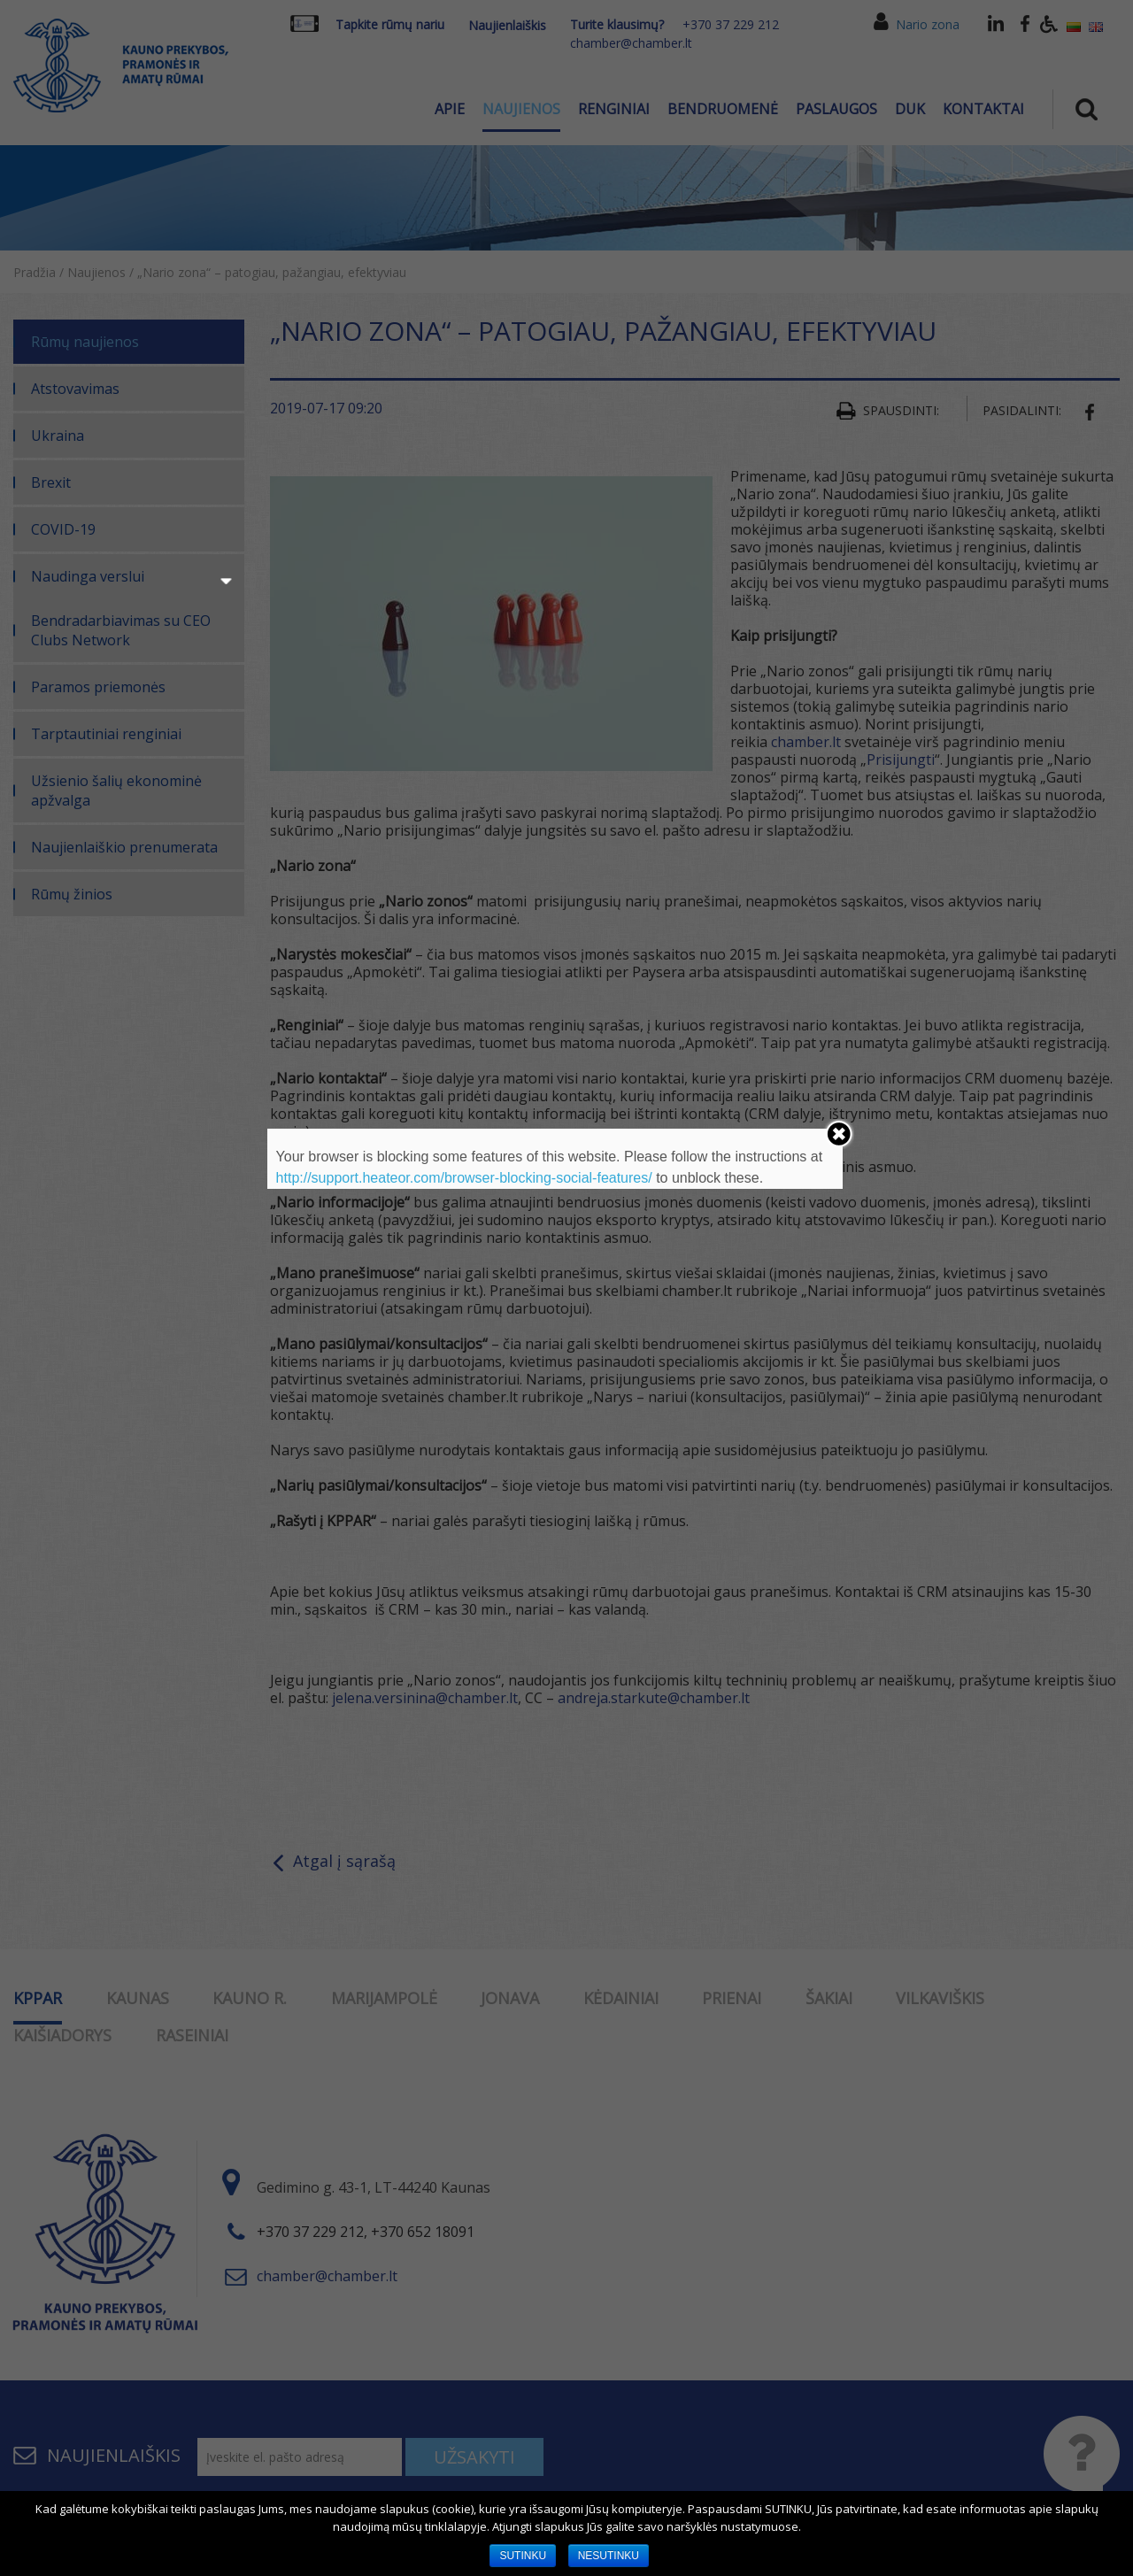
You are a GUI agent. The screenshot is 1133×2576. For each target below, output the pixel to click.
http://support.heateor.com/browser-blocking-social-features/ (464, 1177)
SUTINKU (522, 2555)
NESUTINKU (608, 2555)
